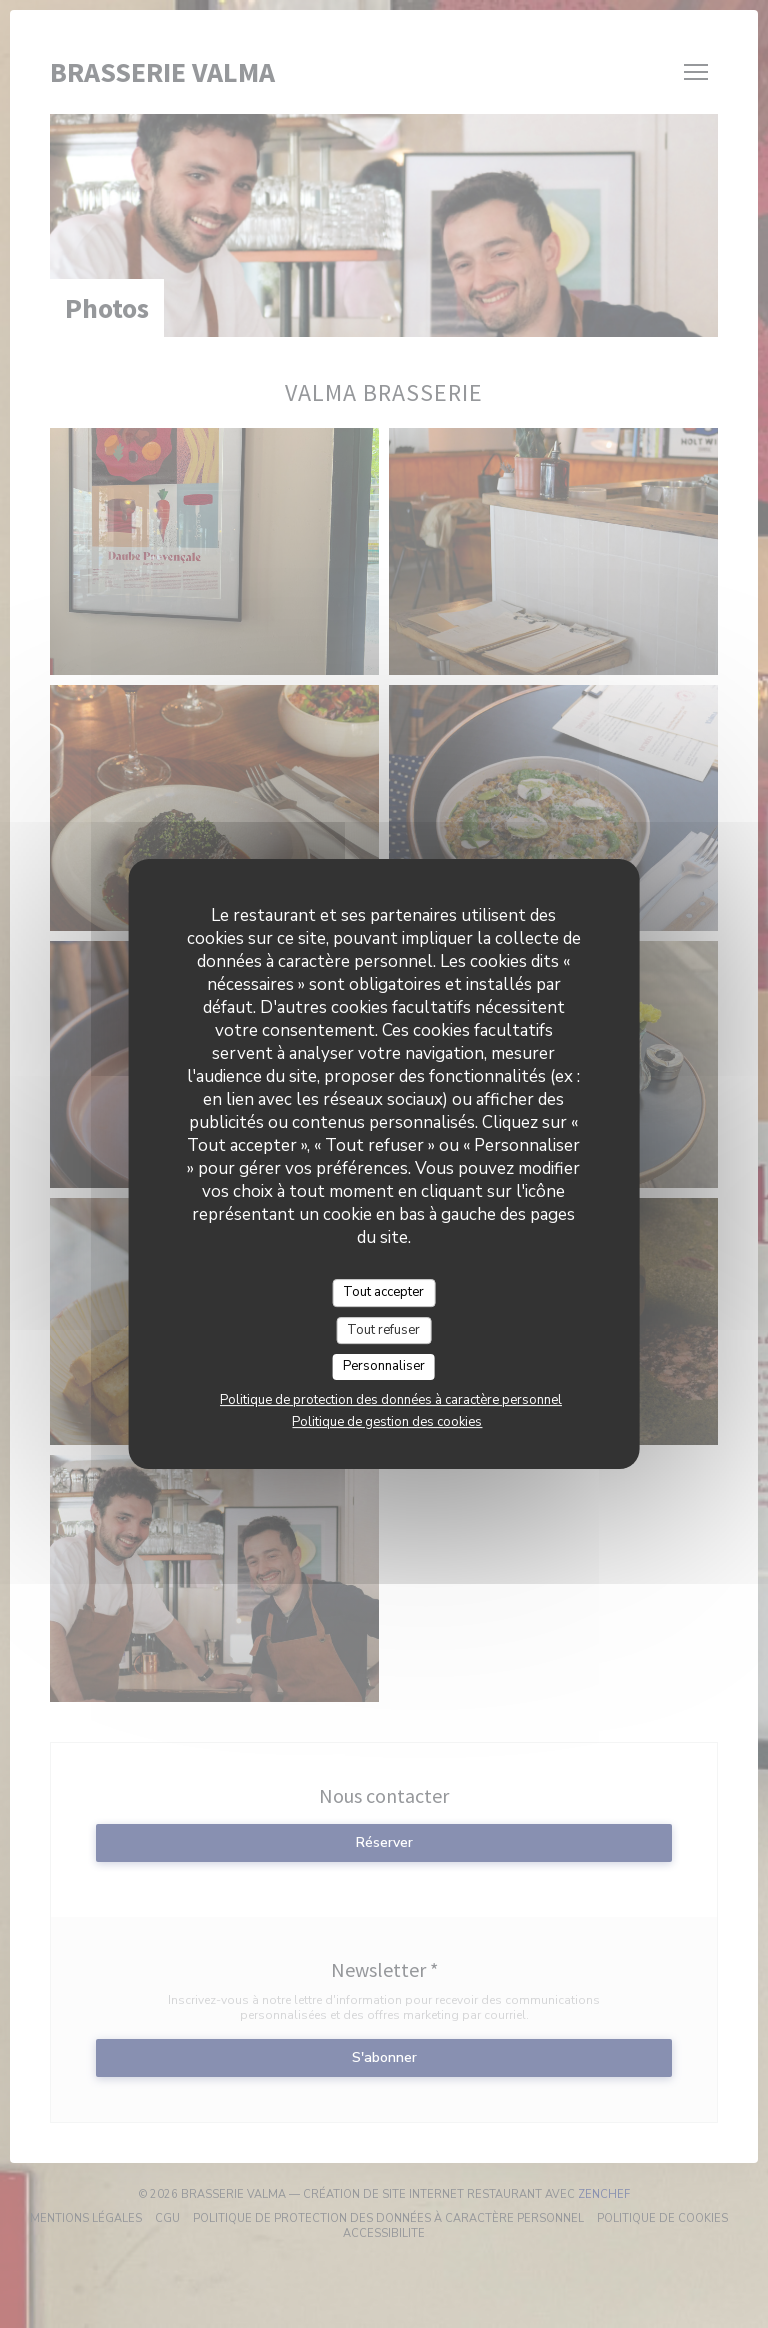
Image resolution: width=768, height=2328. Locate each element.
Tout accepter (383, 1292)
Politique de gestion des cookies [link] (387, 1422)
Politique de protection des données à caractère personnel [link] (391, 1400)
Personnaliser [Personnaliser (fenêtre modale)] (384, 1366)
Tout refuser (383, 1330)
